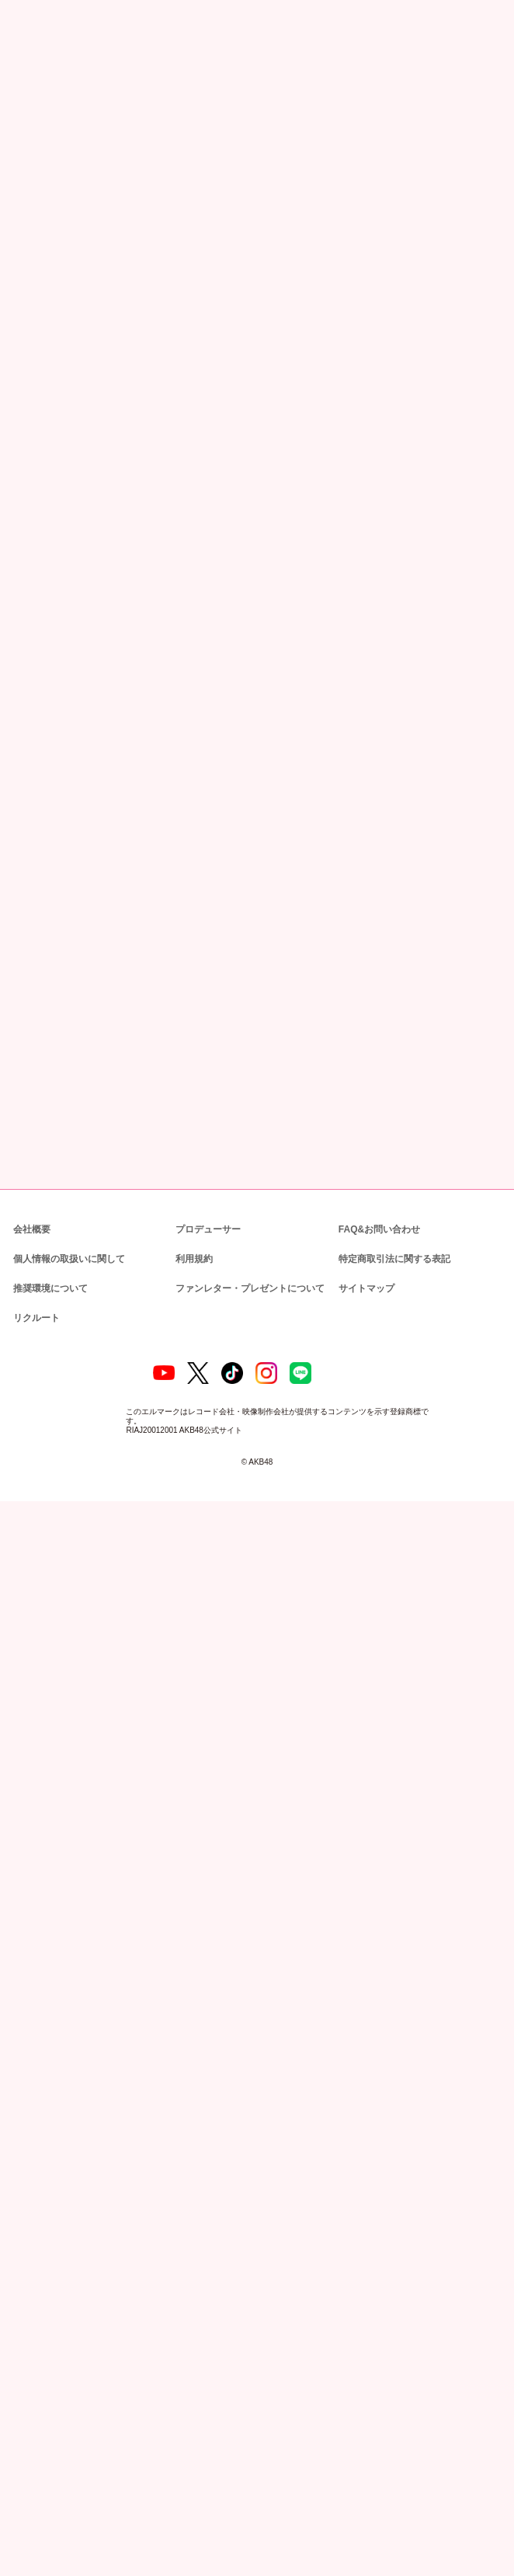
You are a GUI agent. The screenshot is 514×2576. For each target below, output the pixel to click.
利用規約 (194, 2331)
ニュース (56, 80)
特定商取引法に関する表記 (394, 2331)
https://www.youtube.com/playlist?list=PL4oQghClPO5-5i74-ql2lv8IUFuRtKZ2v (160, 663)
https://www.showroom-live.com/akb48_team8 (218, 802)
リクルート (34, 2390)
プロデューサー (205, 2301)
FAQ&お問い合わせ (379, 2301)
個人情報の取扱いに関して (67, 2331)
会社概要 (31, 2301)
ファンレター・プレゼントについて (241, 2360)
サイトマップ (363, 2360)
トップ (21, 80)
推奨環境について (49, 2360)
